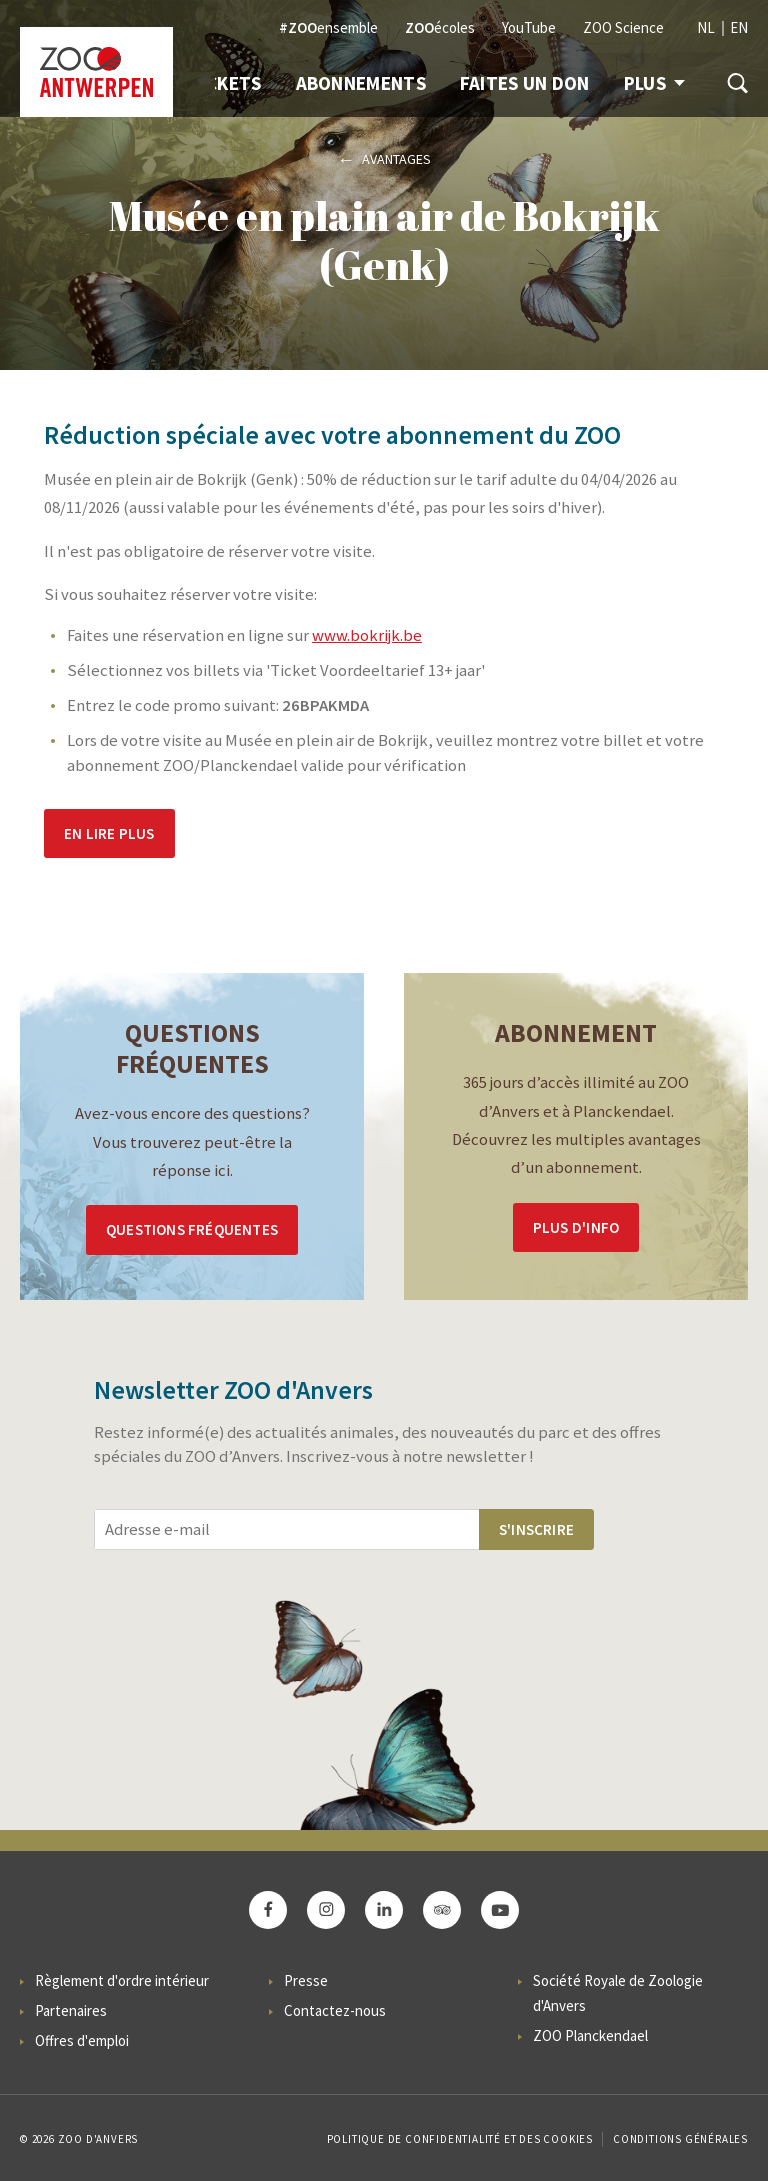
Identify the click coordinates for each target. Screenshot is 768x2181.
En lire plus (109, 833)
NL (706, 27)
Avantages (396, 159)
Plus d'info (576, 1227)
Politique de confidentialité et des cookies (460, 2139)
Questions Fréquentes (192, 1229)
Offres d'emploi (82, 2040)
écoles (440, 27)
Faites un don (525, 83)
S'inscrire (536, 1529)
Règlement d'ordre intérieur (122, 1980)
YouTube (529, 27)
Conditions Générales (680, 2139)
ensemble (328, 27)
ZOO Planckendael (590, 2035)
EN (739, 27)
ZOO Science (623, 27)
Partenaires (71, 2010)
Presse (306, 1980)
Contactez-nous (335, 2010)
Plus (654, 83)
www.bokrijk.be (367, 635)
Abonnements (361, 83)
